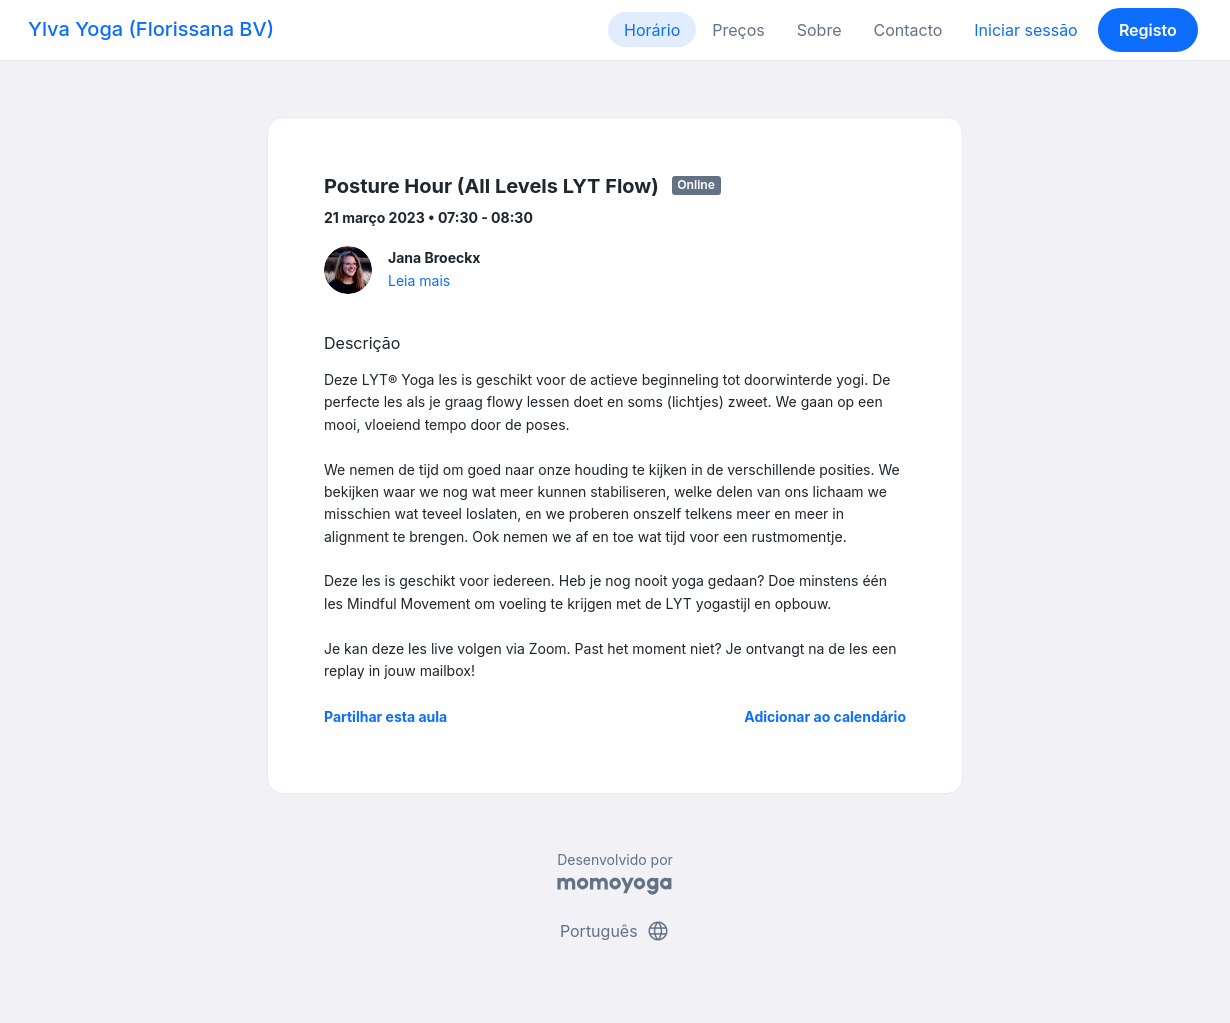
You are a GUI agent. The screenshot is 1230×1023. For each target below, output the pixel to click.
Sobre (819, 30)
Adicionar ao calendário (825, 716)
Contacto (907, 30)
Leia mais (419, 280)
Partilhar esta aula (385, 716)
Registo (1148, 30)
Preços (738, 30)
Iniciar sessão (1025, 30)
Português (615, 931)
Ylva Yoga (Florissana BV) (151, 29)
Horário (652, 30)
